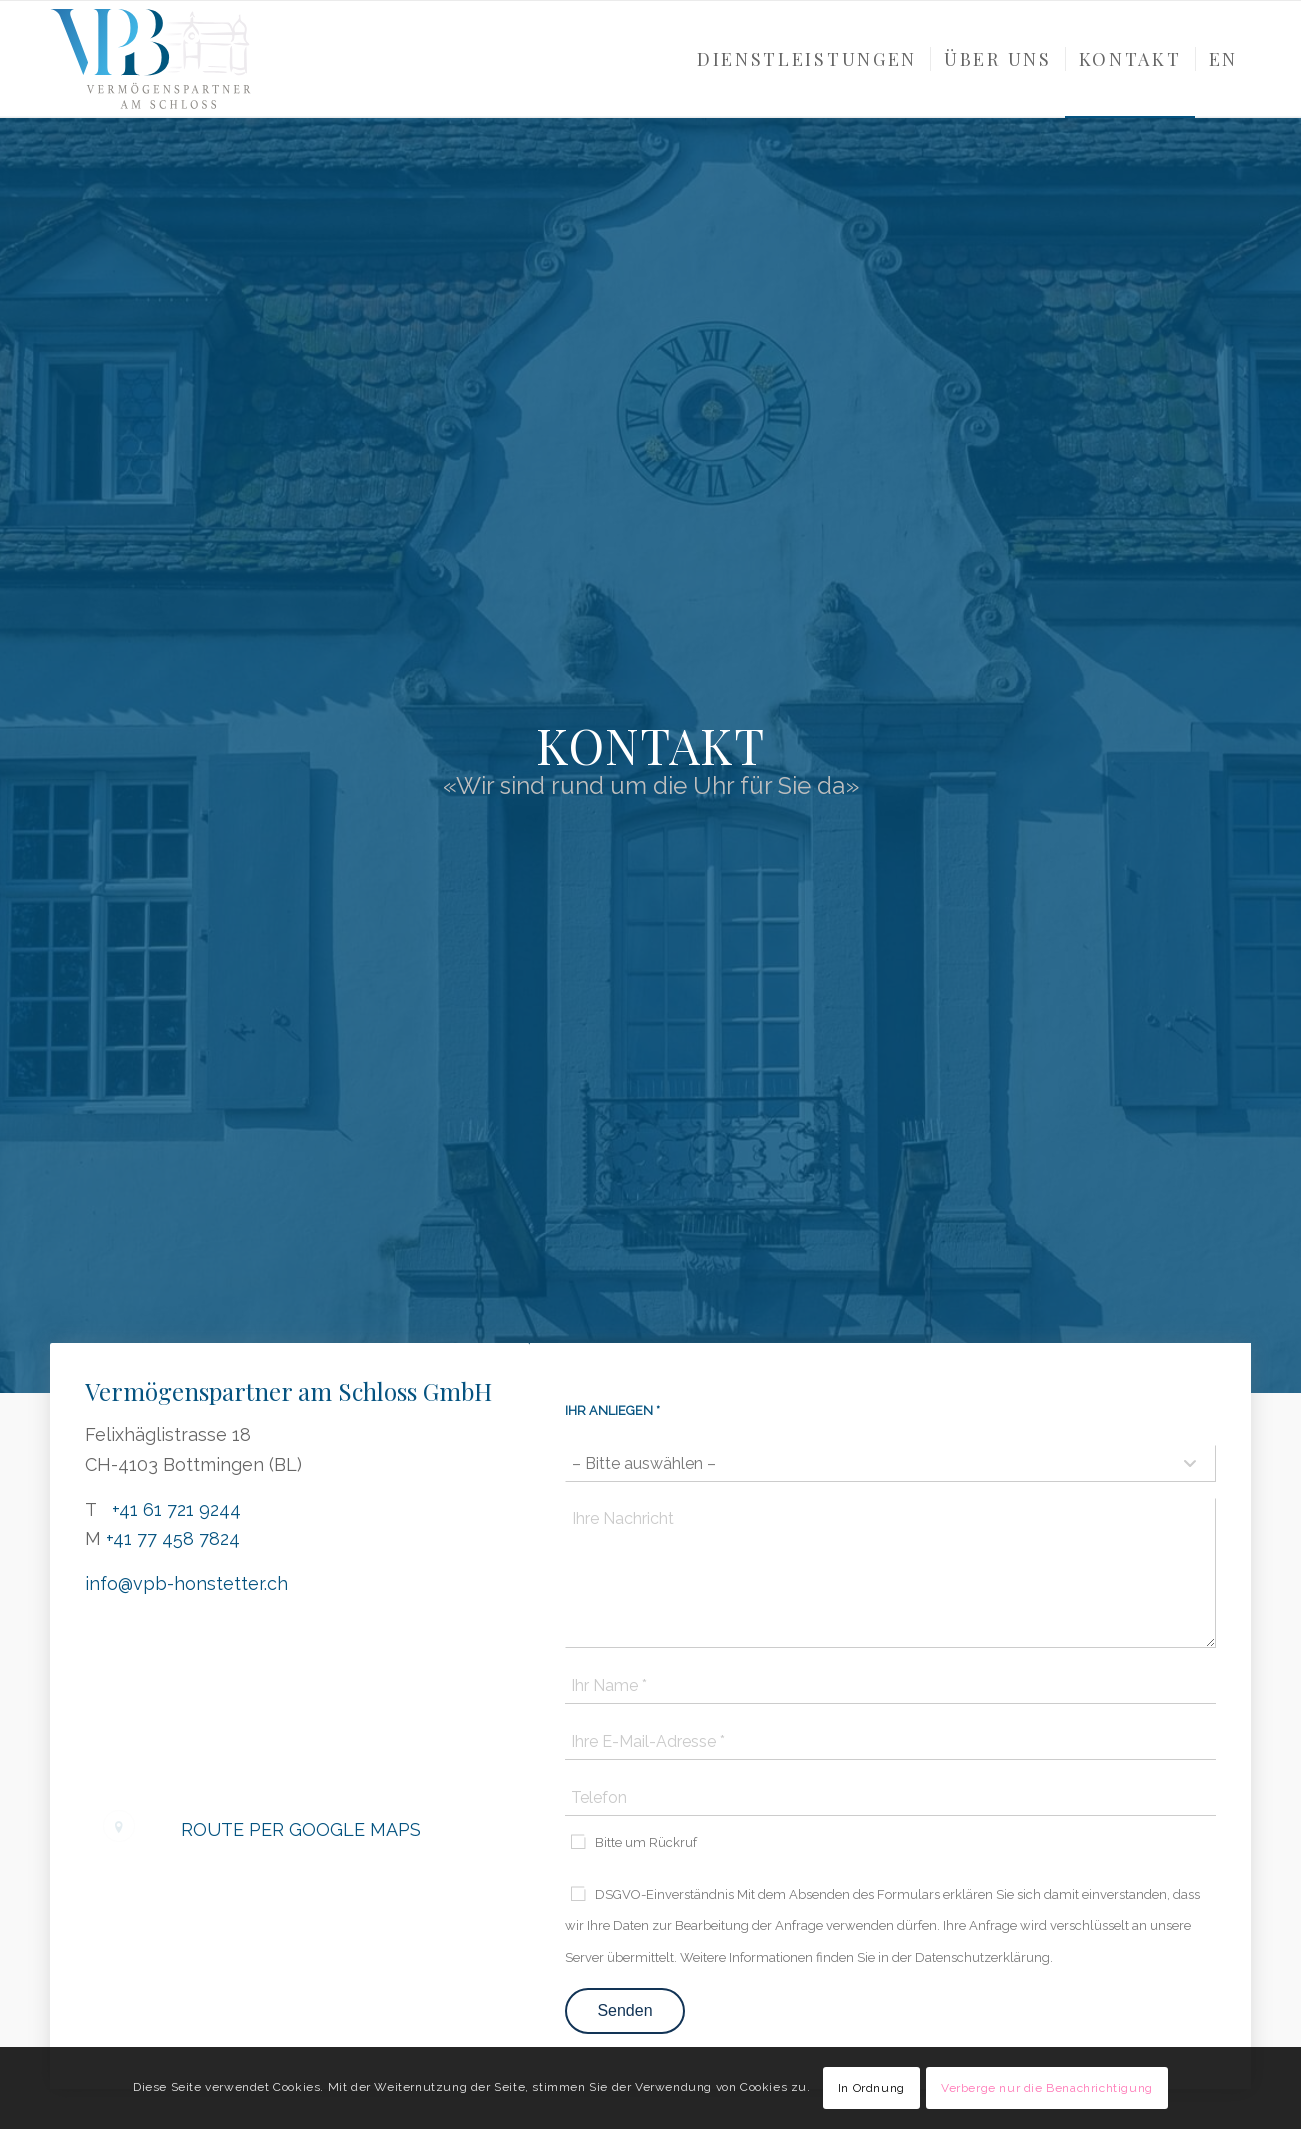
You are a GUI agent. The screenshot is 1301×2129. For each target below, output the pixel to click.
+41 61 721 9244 (176, 1509)
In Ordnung (871, 2088)
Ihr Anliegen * (612, 1410)
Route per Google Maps (301, 1829)
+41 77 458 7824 (173, 1538)
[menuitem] (807, 59)
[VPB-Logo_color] (150, 59)
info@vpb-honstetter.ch (186, 1583)
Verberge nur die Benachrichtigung (1047, 2088)
